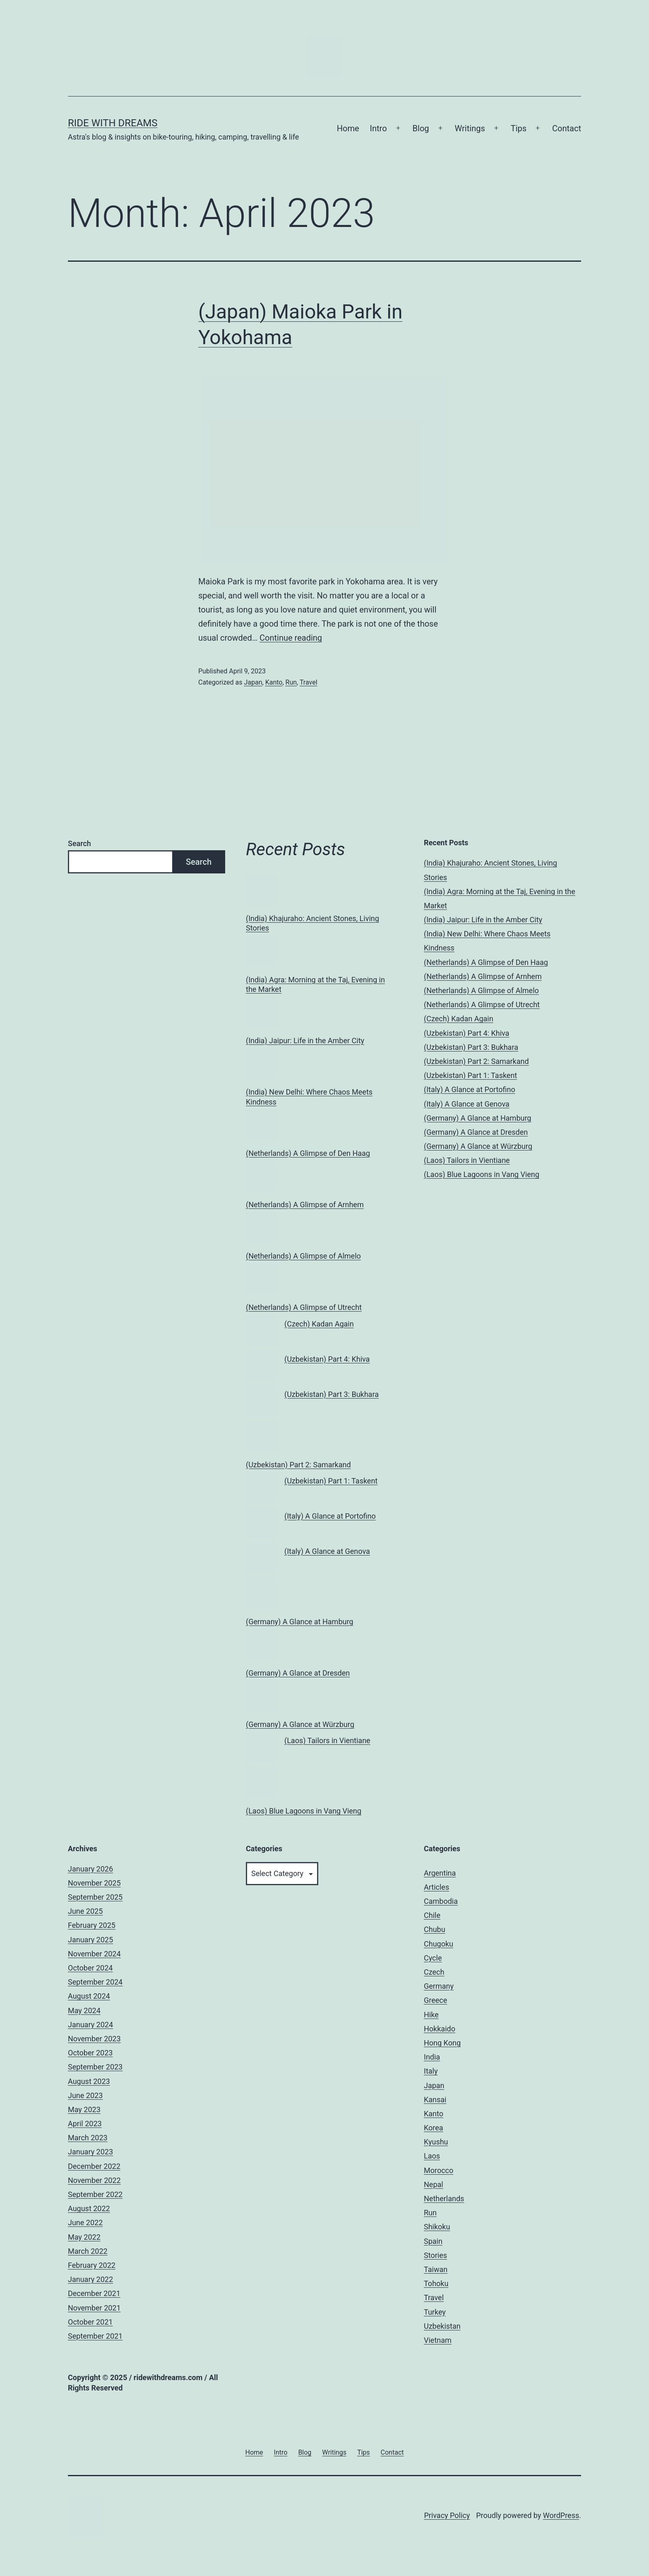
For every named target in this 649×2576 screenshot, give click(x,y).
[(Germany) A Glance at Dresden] (261, 1644)
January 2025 (90, 1939)
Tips (518, 128)
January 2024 (90, 2024)
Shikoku (437, 2226)
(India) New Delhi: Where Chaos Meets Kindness (309, 1097)
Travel (308, 682)
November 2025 (94, 1883)
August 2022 (89, 2208)
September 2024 (95, 1982)
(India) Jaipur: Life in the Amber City (305, 1040)
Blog (421, 128)
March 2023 (88, 2137)
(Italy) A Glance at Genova (327, 1551)
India (432, 2057)
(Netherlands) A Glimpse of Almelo (303, 1256)
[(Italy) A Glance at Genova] (261, 1557)
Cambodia (441, 1901)
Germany (439, 1986)
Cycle (433, 1958)
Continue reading (291, 638)
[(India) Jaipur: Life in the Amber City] (261, 1012)
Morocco (438, 2170)
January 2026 (90, 1868)
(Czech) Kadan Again (319, 1323)
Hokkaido (439, 2028)
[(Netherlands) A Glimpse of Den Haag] (261, 1124)
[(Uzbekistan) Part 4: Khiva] (261, 1365)
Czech (434, 1972)
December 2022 (94, 2166)
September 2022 (95, 2194)
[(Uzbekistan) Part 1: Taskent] (261, 1487)
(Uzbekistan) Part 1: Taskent (330, 1480)
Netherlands (444, 2198)
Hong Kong (442, 2042)
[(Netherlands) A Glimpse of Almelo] (261, 1227)
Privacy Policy (447, 2515)
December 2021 (94, 2293)
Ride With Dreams (113, 123)
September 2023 (95, 2066)
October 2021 (90, 2322)
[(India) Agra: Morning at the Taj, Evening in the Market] (261, 951)
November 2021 (94, 2307)
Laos (432, 2155)
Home (348, 128)
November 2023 (94, 2038)
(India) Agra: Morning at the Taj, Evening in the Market (315, 984)
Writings (470, 128)
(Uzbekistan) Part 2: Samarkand (298, 1464)
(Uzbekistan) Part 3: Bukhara (331, 1394)
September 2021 (95, 2336)
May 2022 (84, 2237)
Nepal (433, 2184)
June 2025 (85, 1911)
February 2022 (91, 2265)
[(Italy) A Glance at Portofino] (261, 1522)
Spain (433, 2241)
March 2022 (88, 2251)
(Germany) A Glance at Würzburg (300, 1724)
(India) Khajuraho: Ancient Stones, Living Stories (312, 923)
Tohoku (436, 2283)
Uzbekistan (442, 2326)
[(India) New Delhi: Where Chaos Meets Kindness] (261, 1063)
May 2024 (84, 2010)
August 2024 (89, 1996)
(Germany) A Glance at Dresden (298, 1673)
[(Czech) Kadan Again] (261, 1330)
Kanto (274, 682)
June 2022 (85, 2222)
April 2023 (85, 2123)
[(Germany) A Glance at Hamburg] (261, 1593)
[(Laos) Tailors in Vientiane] (261, 1747)
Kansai (435, 2099)
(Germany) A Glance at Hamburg (299, 1621)
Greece (435, 2000)
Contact (566, 128)
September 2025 (95, 1897)
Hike (431, 2014)
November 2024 (94, 1953)
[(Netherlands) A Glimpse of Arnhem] (261, 1176)
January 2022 (90, 2279)
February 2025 (91, 1925)
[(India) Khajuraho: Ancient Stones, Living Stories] (261, 889)
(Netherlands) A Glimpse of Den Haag (308, 1153)
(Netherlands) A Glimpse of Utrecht (304, 1307)
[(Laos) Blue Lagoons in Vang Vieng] (261, 1782)
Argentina (440, 1873)
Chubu (434, 1929)
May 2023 (84, 2109)
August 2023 (89, 2081)
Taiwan (435, 2269)
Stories (435, 2255)
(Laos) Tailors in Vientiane (327, 1740)
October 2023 (90, 2052)
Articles (436, 1887)
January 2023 (90, 2151)
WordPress (561, 2515)
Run (291, 682)
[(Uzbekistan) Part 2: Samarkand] (261, 1436)
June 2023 (85, 2095)
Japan (253, 682)
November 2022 (94, 2180)
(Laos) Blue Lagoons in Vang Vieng (303, 1811)
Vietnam (438, 2340)
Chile (432, 1915)
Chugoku (438, 1943)
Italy (430, 2071)
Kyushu (436, 2141)
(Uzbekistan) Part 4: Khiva (327, 1359)
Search (79, 843)
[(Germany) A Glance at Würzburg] (261, 1695)
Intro (378, 128)
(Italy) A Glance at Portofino (330, 1516)
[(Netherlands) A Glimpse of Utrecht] (261, 1278)
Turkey (435, 2312)
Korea (433, 2127)
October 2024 (90, 1967)
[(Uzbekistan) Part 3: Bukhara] (261, 1400)
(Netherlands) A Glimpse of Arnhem (305, 1204)
